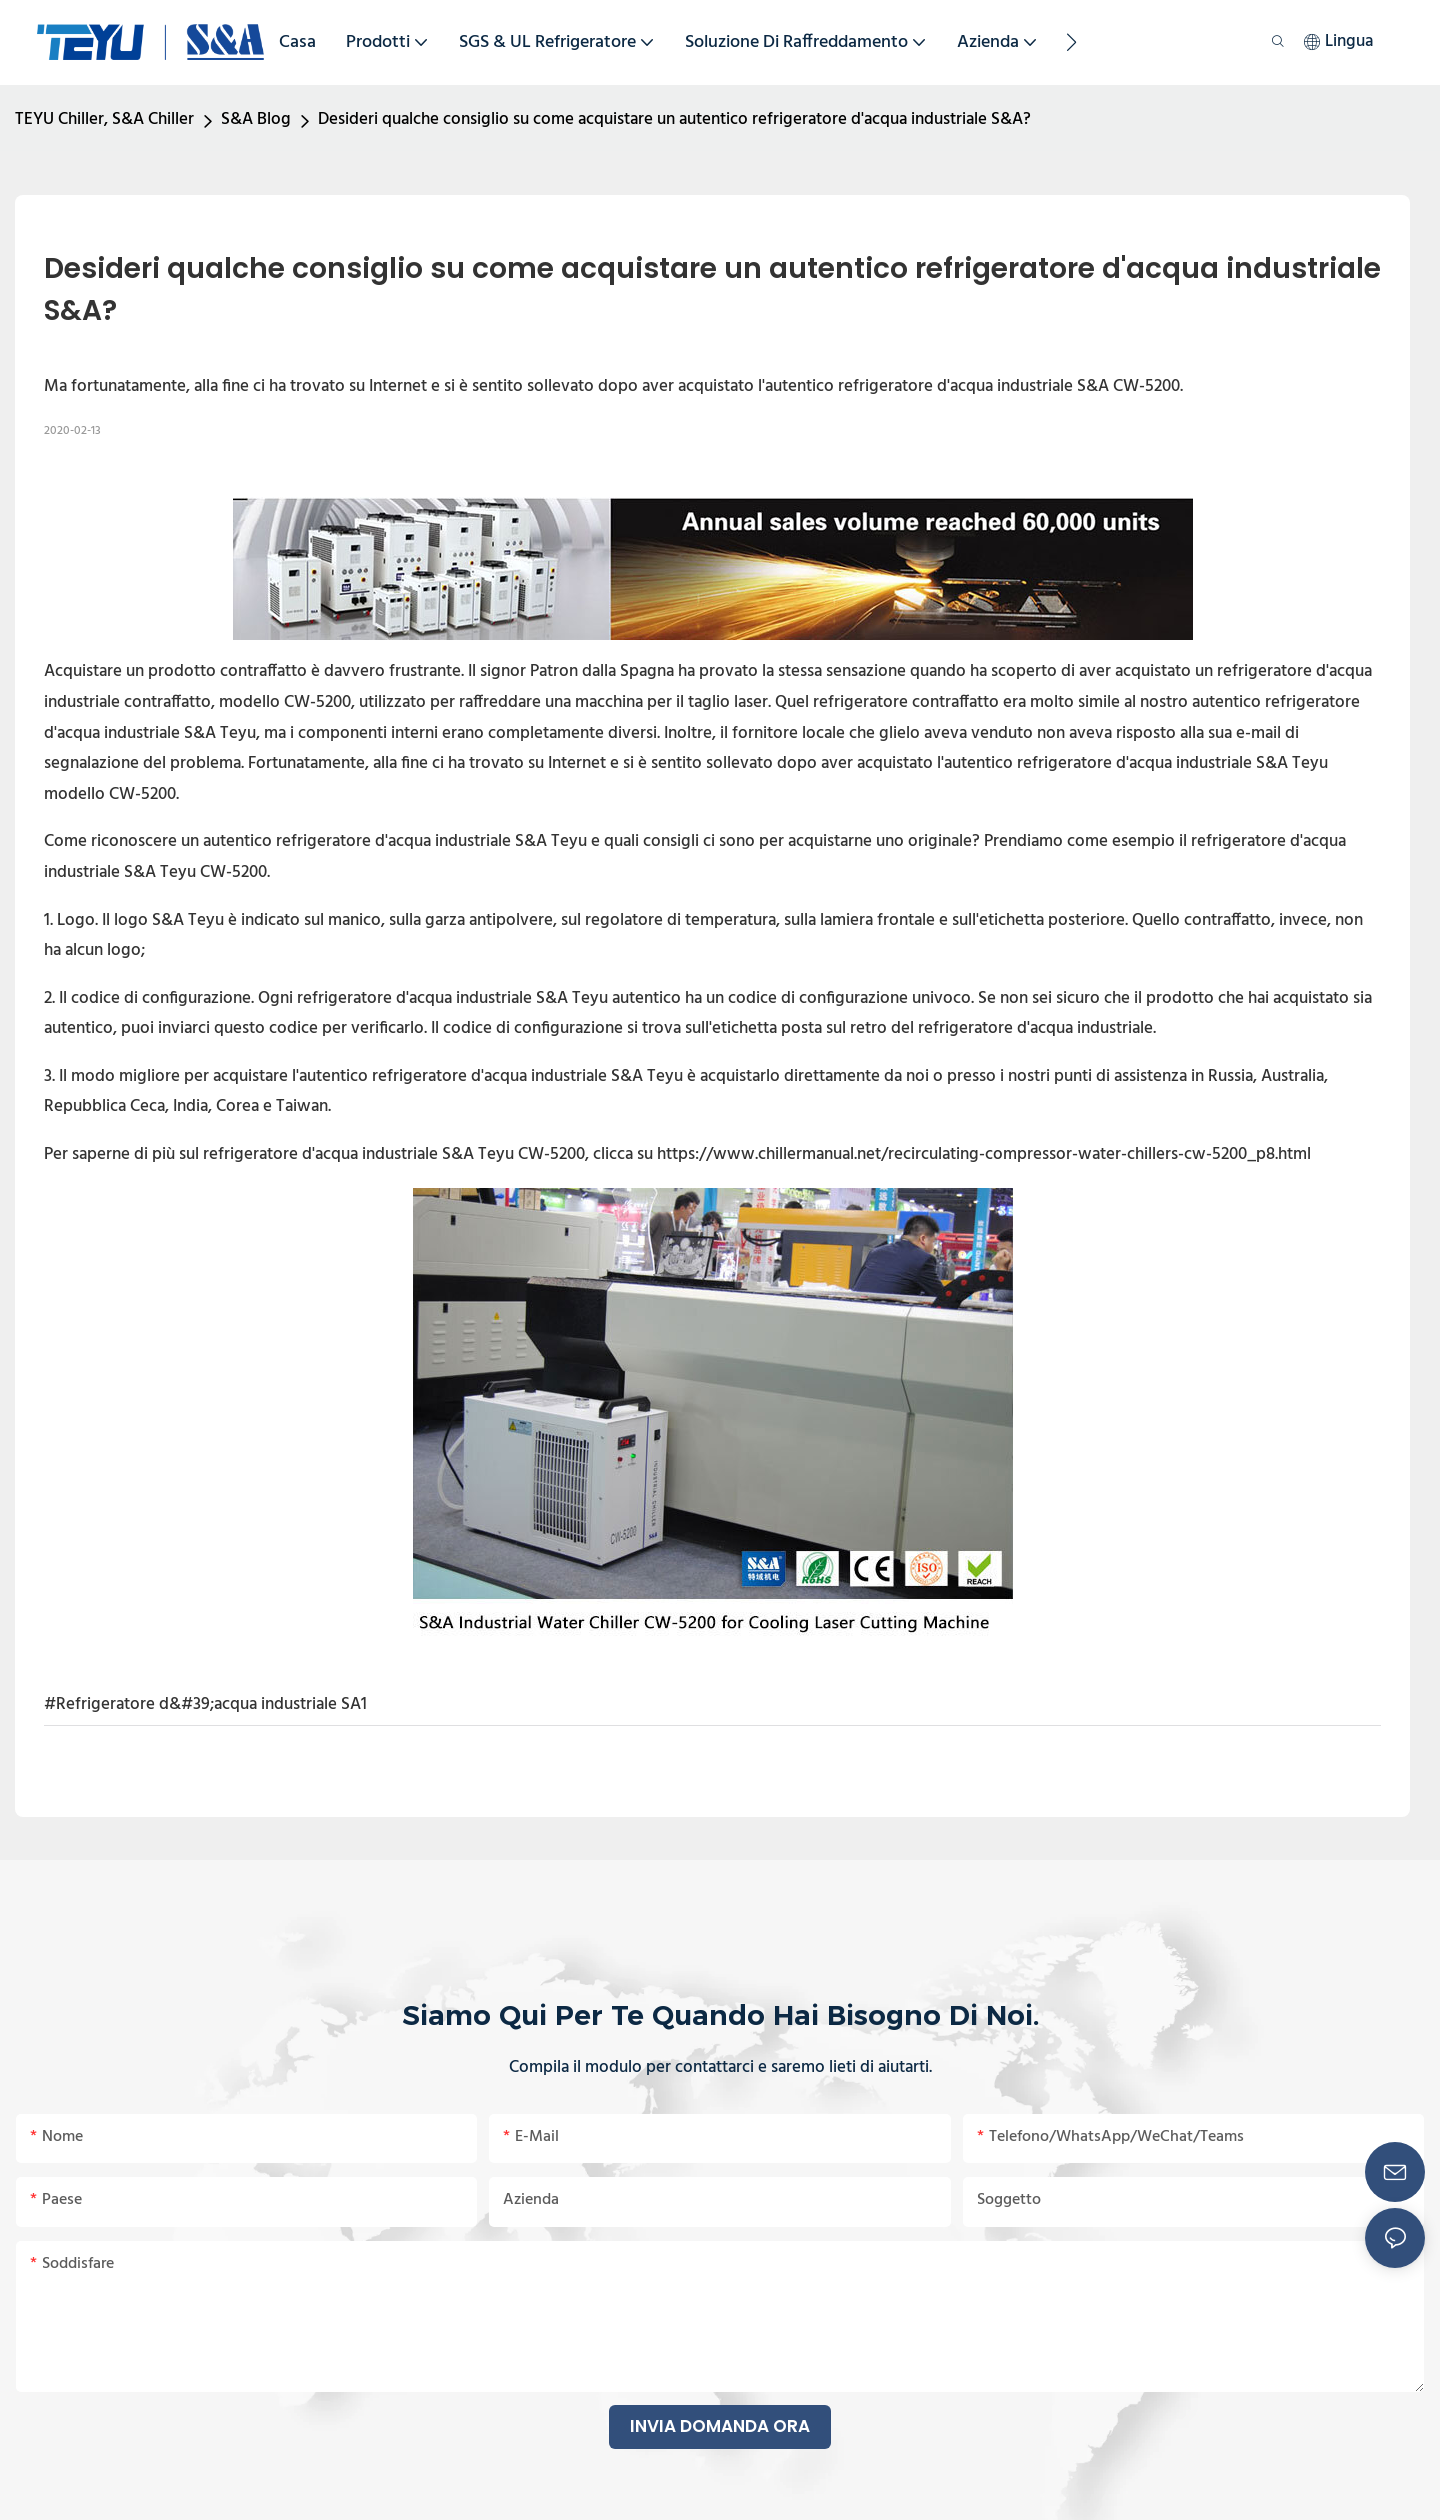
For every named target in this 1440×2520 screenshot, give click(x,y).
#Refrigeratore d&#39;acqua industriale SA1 (205, 1704)
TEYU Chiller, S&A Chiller (104, 119)
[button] (1071, 42)
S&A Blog (256, 119)
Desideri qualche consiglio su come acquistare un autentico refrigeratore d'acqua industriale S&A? (674, 119)
